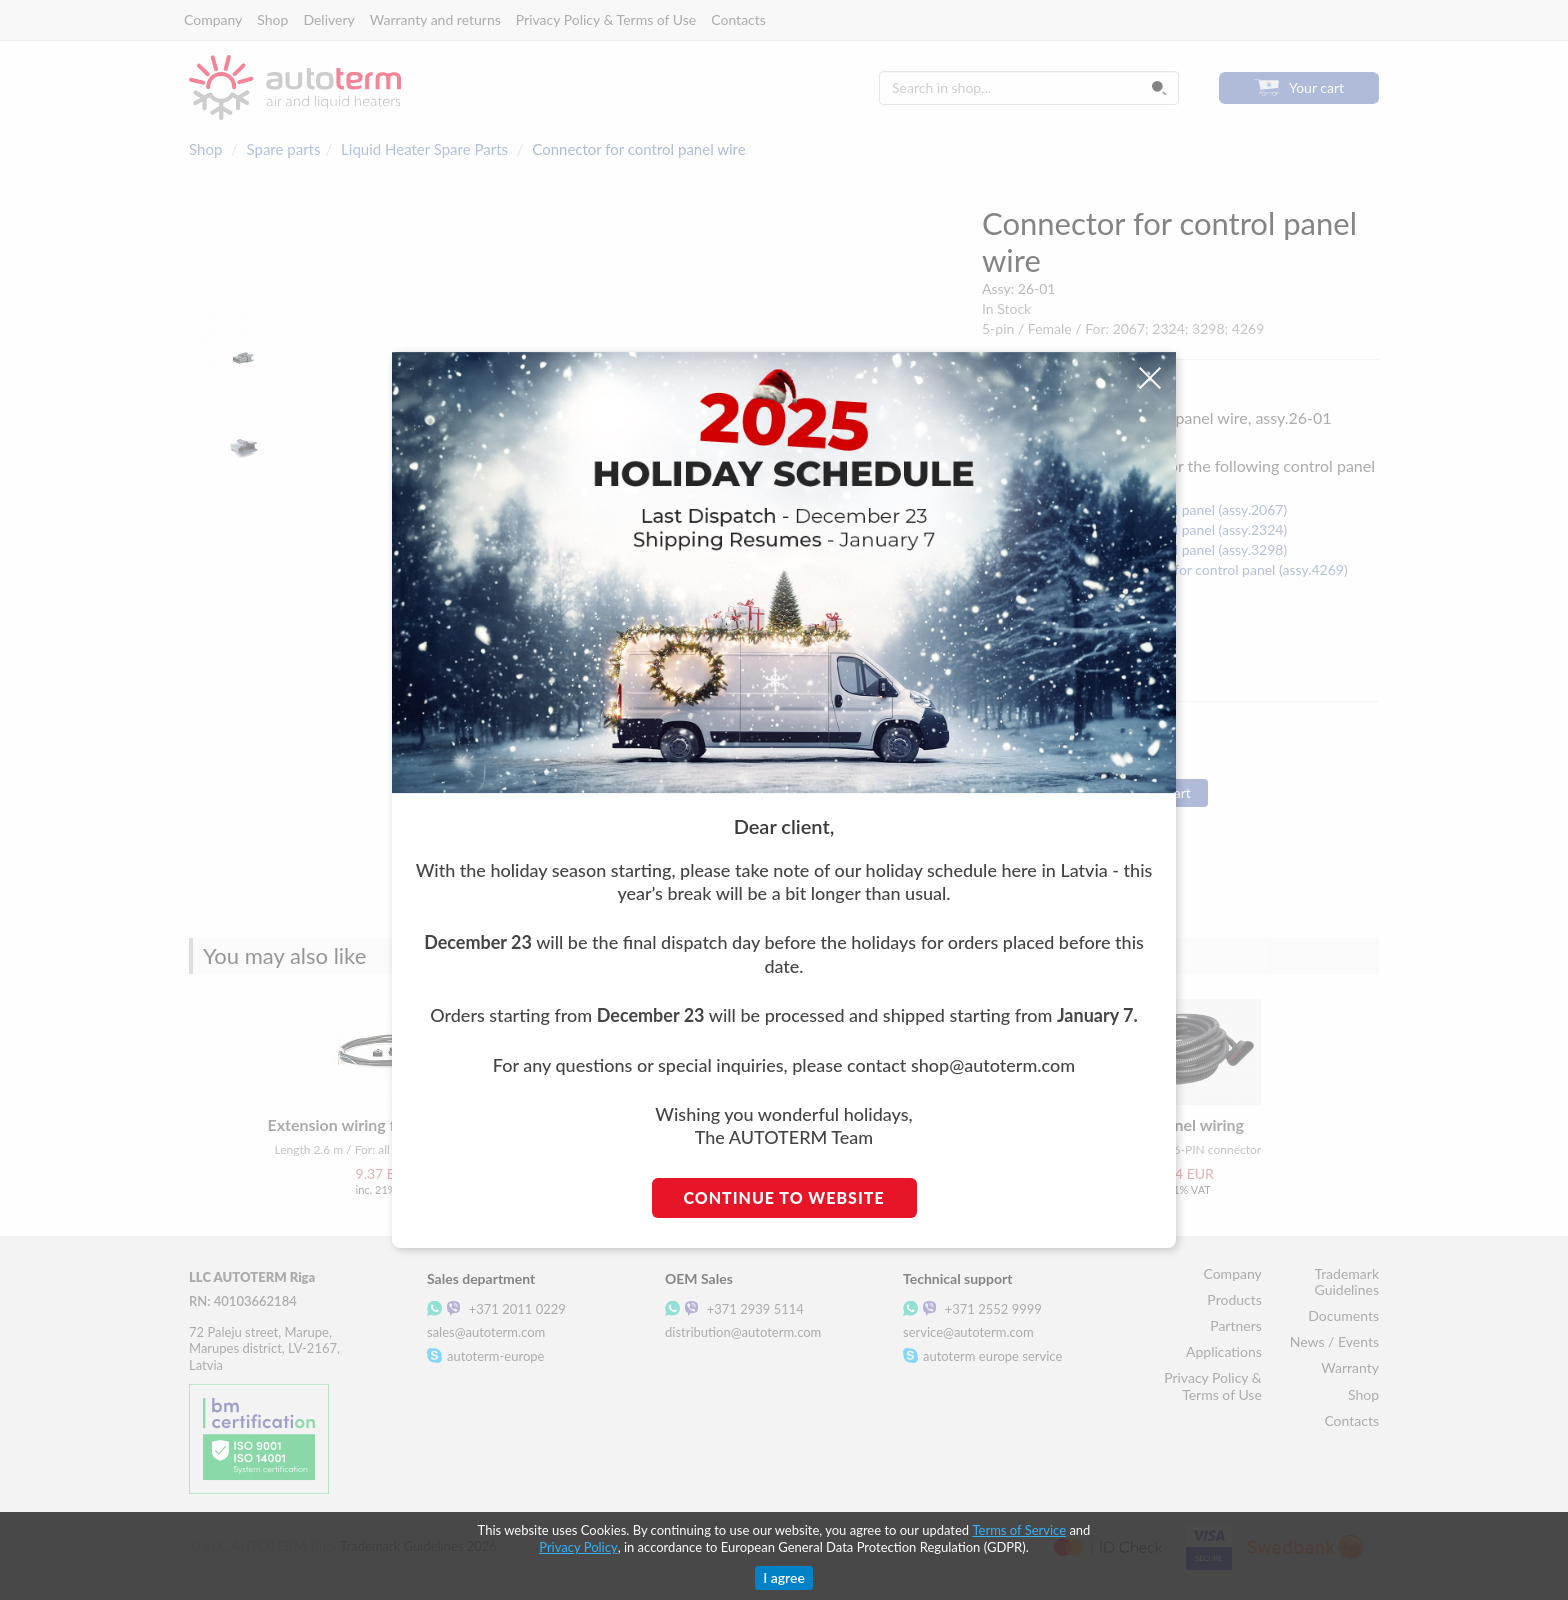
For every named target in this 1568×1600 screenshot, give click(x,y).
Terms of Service (1019, 1530)
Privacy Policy (578, 1547)
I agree (784, 1577)
